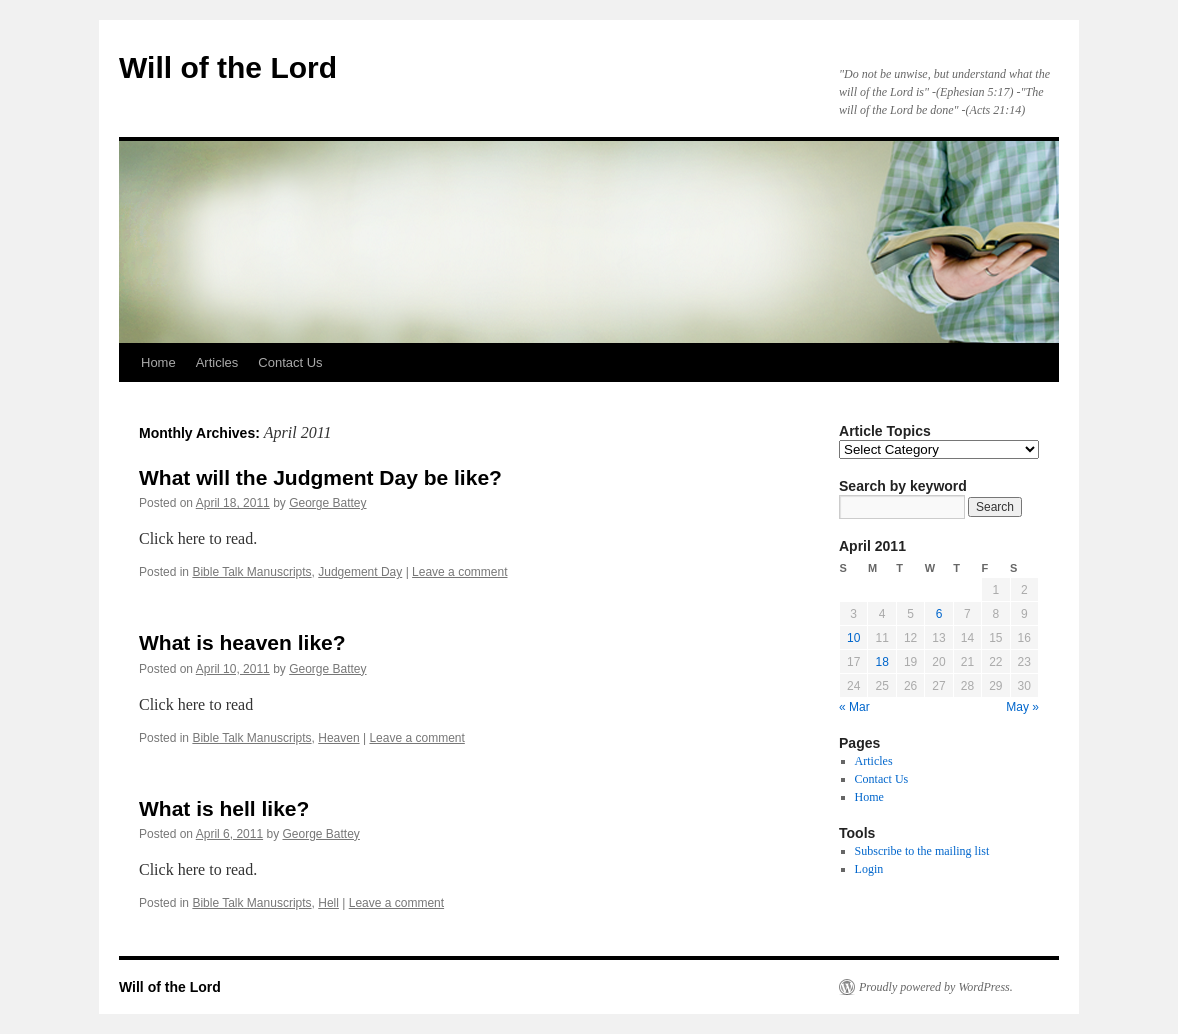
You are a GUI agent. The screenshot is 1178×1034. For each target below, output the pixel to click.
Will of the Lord (228, 67)
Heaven (338, 738)
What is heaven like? (242, 642)
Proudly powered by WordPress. (936, 987)
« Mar (854, 707)
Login (869, 869)
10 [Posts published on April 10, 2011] (853, 638)
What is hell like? (224, 808)
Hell (328, 903)
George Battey (327, 503)
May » (1022, 707)
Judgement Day (360, 572)
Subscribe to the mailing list (922, 851)
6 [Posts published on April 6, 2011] (939, 614)
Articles (217, 362)
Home (158, 362)
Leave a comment (459, 572)
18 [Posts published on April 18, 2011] (881, 662)
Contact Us (290, 362)
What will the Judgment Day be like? (320, 477)
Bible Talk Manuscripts (251, 572)
